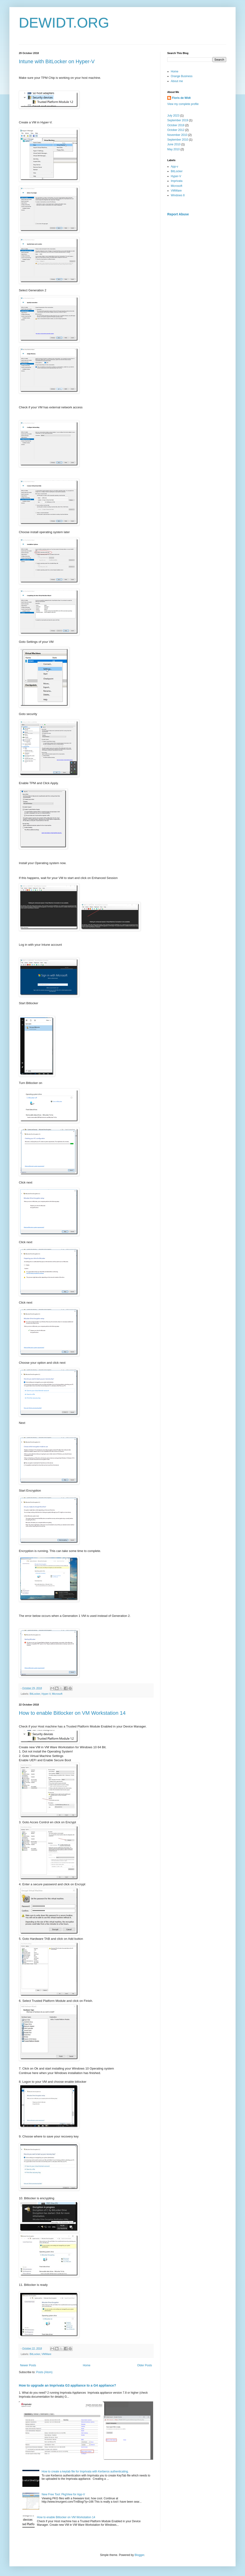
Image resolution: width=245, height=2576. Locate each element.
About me (177, 81)
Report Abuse (178, 214)
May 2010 (173, 149)
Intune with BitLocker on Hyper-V (57, 61)
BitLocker (35, 1693)
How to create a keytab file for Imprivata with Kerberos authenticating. (85, 2471)
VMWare (46, 2354)
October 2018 (175, 125)
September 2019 (177, 120)
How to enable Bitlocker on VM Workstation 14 (72, 1713)
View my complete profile (183, 104)
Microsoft (57, 1693)
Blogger (139, 2555)
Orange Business (181, 76)
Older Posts (144, 2365)
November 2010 (177, 135)
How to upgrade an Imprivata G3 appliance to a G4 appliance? (67, 2385)
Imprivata (176, 181)
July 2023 (173, 115)
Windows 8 (178, 195)
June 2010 (173, 144)
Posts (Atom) (44, 2372)
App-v (174, 166)
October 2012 (175, 130)
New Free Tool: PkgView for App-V (63, 2494)
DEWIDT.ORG (64, 23)
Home (86, 2365)
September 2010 (177, 139)
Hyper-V (46, 1693)
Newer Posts (28, 2365)
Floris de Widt (181, 98)
